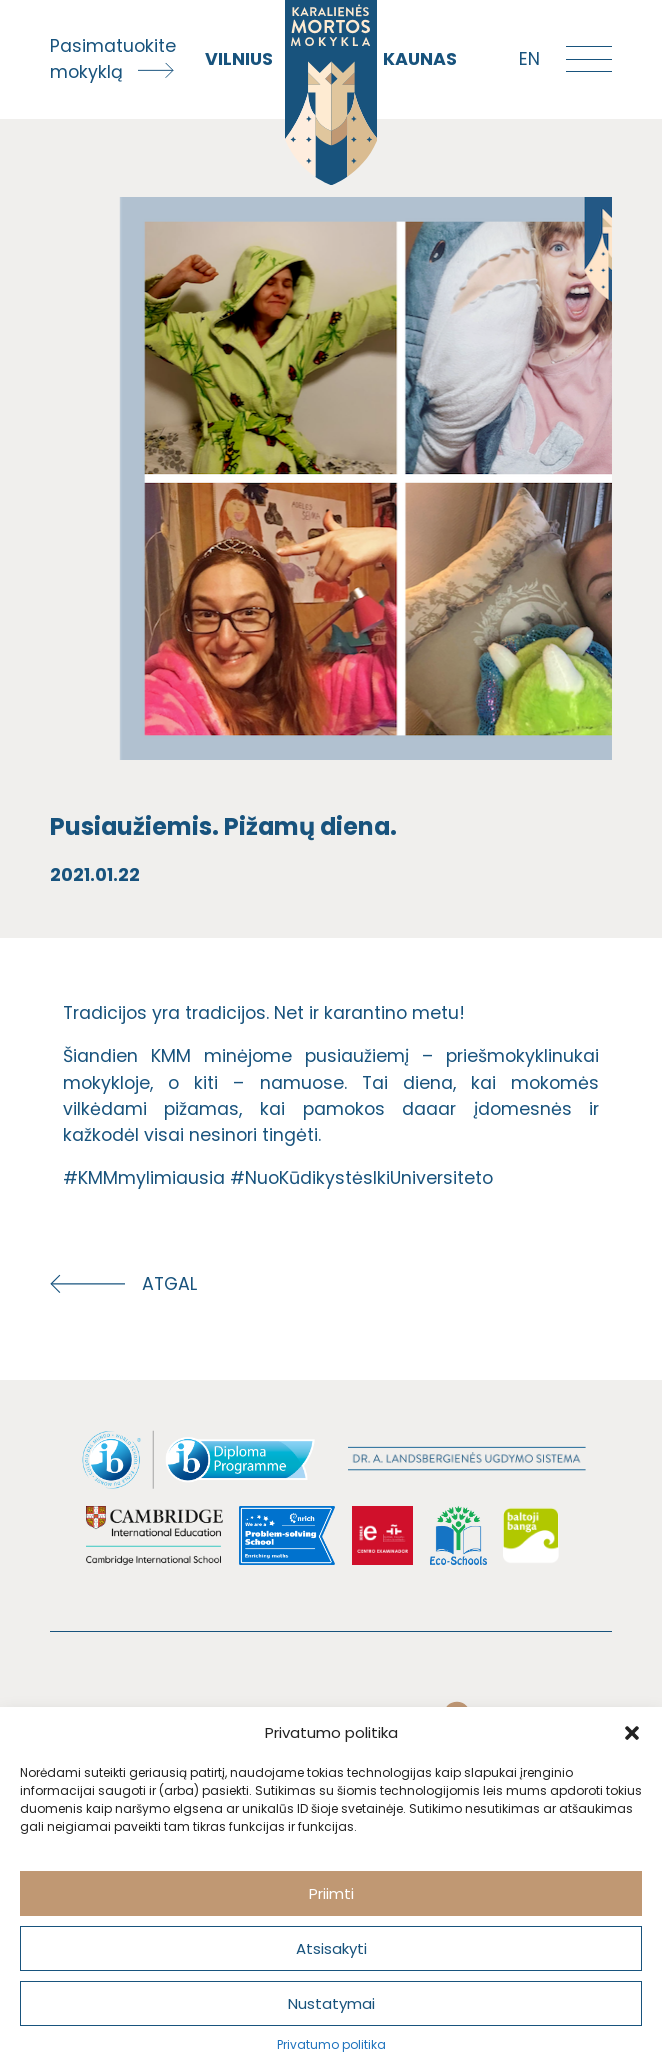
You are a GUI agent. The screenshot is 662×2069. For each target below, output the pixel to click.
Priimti (331, 1893)
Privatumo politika (331, 2044)
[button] (632, 1733)
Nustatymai (331, 2003)
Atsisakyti (331, 1948)
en (529, 59)
